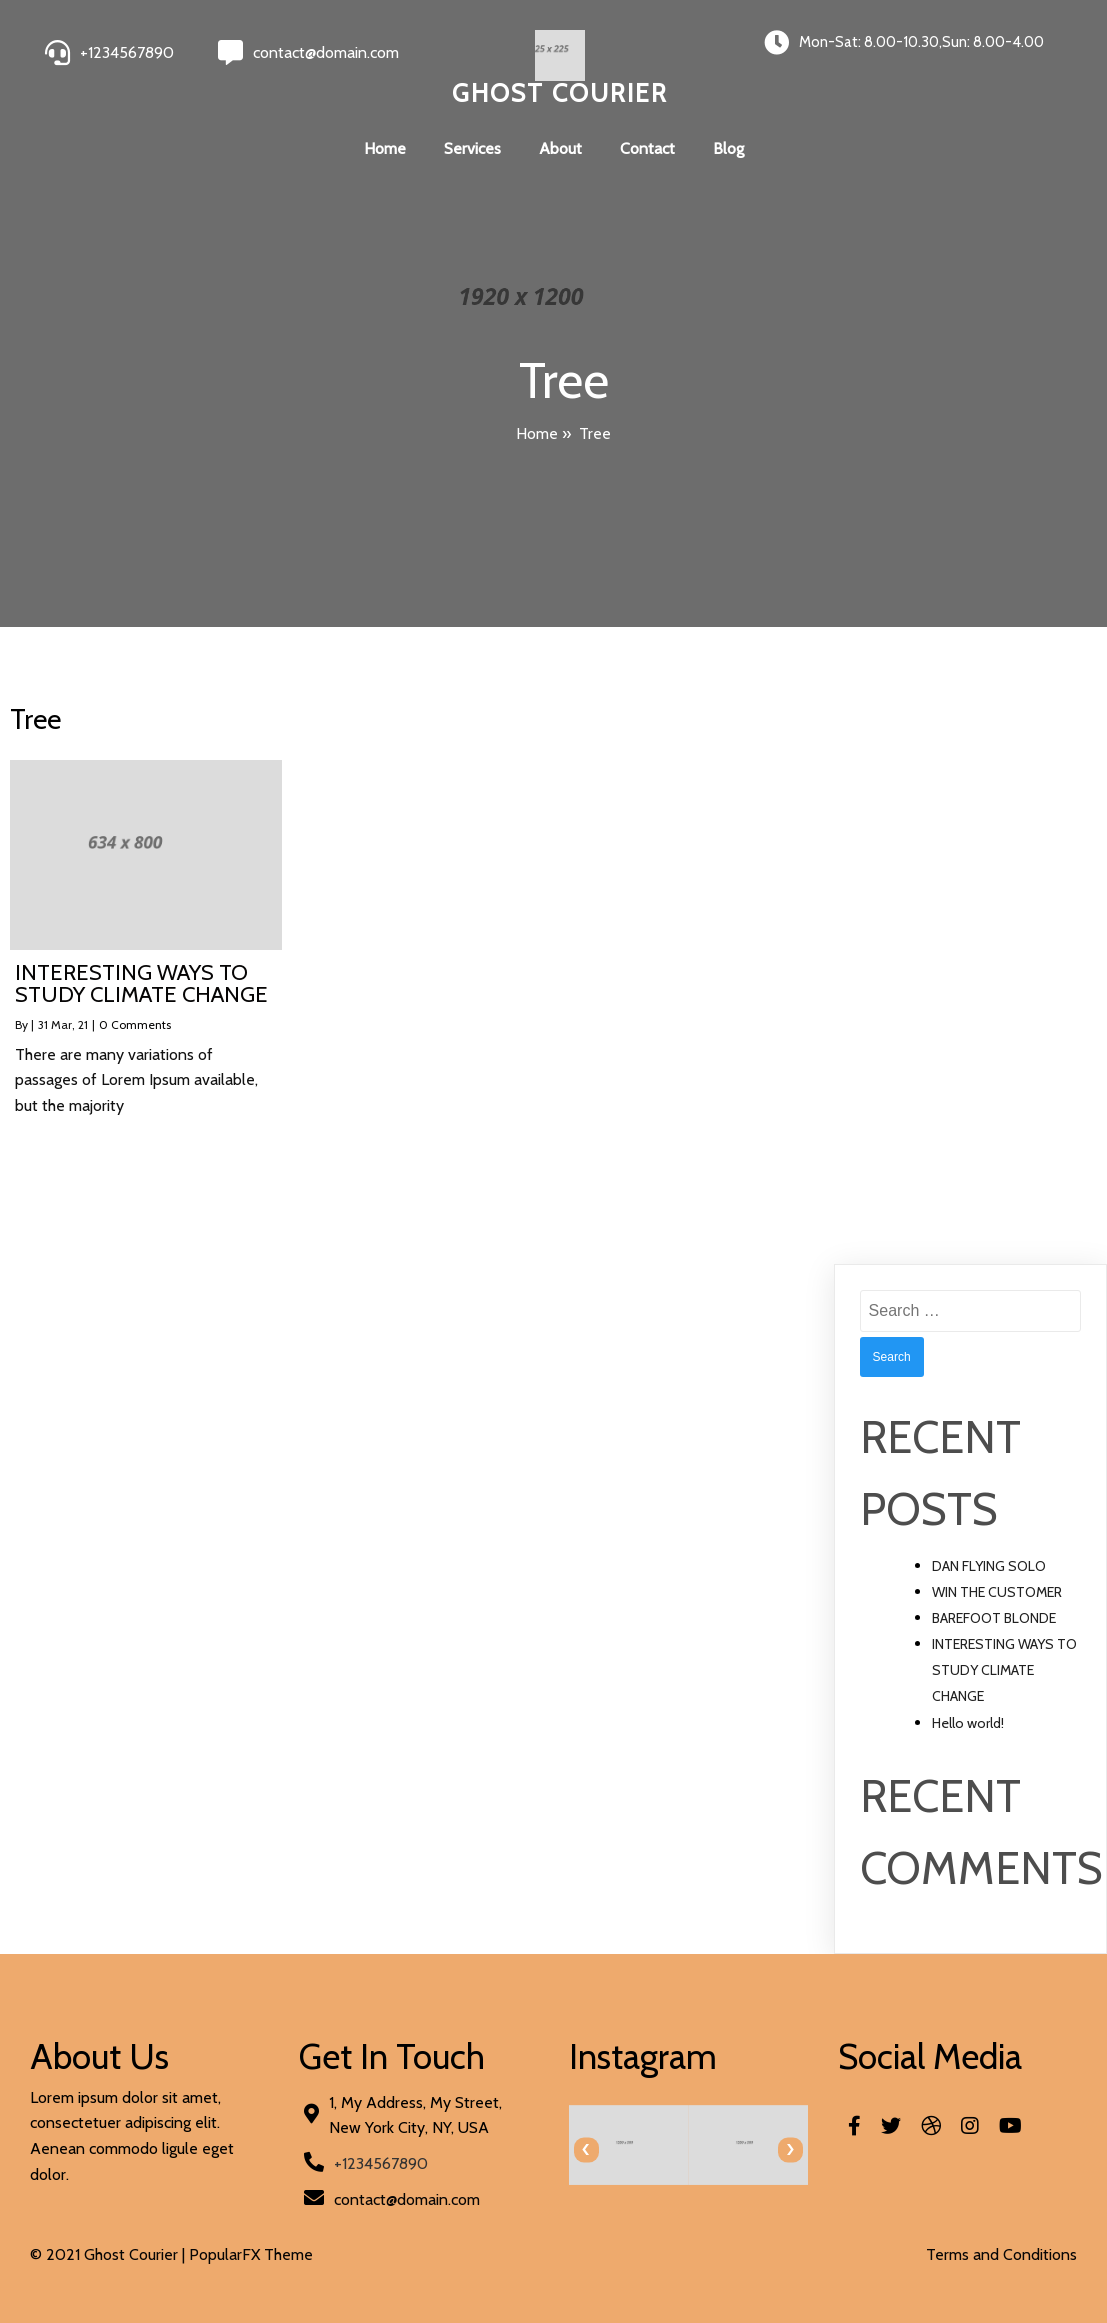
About (560, 148)
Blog (728, 148)
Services (472, 148)
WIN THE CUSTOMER (997, 1592)
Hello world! (968, 1723)
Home (385, 148)
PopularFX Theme (251, 2254)
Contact (647, 148)
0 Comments (135, 1024)
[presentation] (586, 2149)
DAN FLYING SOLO (989, 1566)
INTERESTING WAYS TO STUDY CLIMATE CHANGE (1004, 1670)
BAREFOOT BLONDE (994, 1618)
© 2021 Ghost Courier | (109, 2254)
